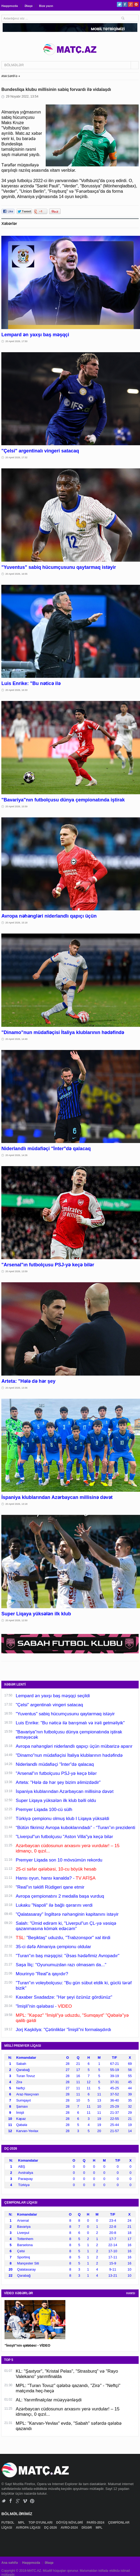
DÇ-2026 (51, 2527)
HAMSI (130, 2293)
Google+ (130, 4)
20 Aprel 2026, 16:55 (16, 574)
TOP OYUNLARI (40, 2522)
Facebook (125, 4)
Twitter (119, 4)
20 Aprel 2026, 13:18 (16, 1504)
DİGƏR (87, 2527)
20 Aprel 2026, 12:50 (16, 1620)
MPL (22, 2522)
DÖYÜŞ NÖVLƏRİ (70, 2522)
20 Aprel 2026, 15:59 (16, 806)
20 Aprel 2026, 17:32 (16, 457)
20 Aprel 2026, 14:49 (16, 1039)
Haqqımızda (9, 5)
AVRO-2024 (70, 2527)
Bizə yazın (46, 5)
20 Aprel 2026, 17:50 (16, 341)
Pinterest (136, 4)
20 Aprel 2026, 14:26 (16, 1155)
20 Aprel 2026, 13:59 (16, 1271)
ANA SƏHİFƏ (9, 76)
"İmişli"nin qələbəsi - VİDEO (27, 2345)
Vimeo (25, 2501)
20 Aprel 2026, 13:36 (16, 1387)
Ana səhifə (9, 2563)
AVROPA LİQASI (28, 2527)
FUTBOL (8, 2522)
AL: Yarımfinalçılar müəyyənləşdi (49, 2399)
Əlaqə (28, 5)
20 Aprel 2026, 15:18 (16, 922)
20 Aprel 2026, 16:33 (16, 690)
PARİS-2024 (96, 2522)
